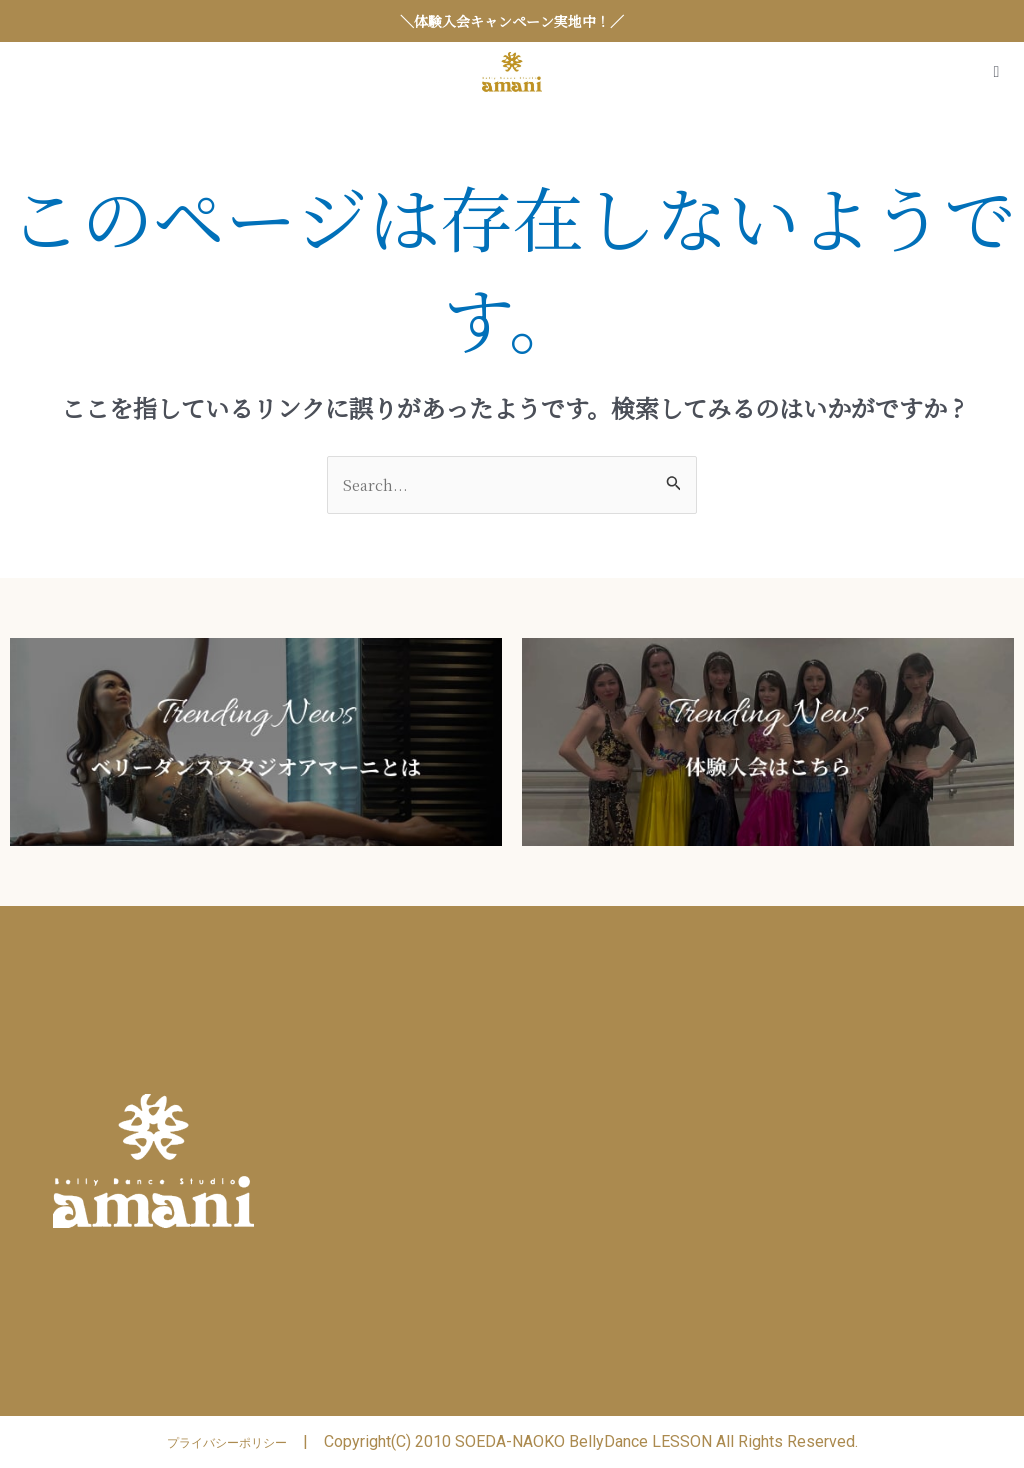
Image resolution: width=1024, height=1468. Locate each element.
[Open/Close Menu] (996, 72)
